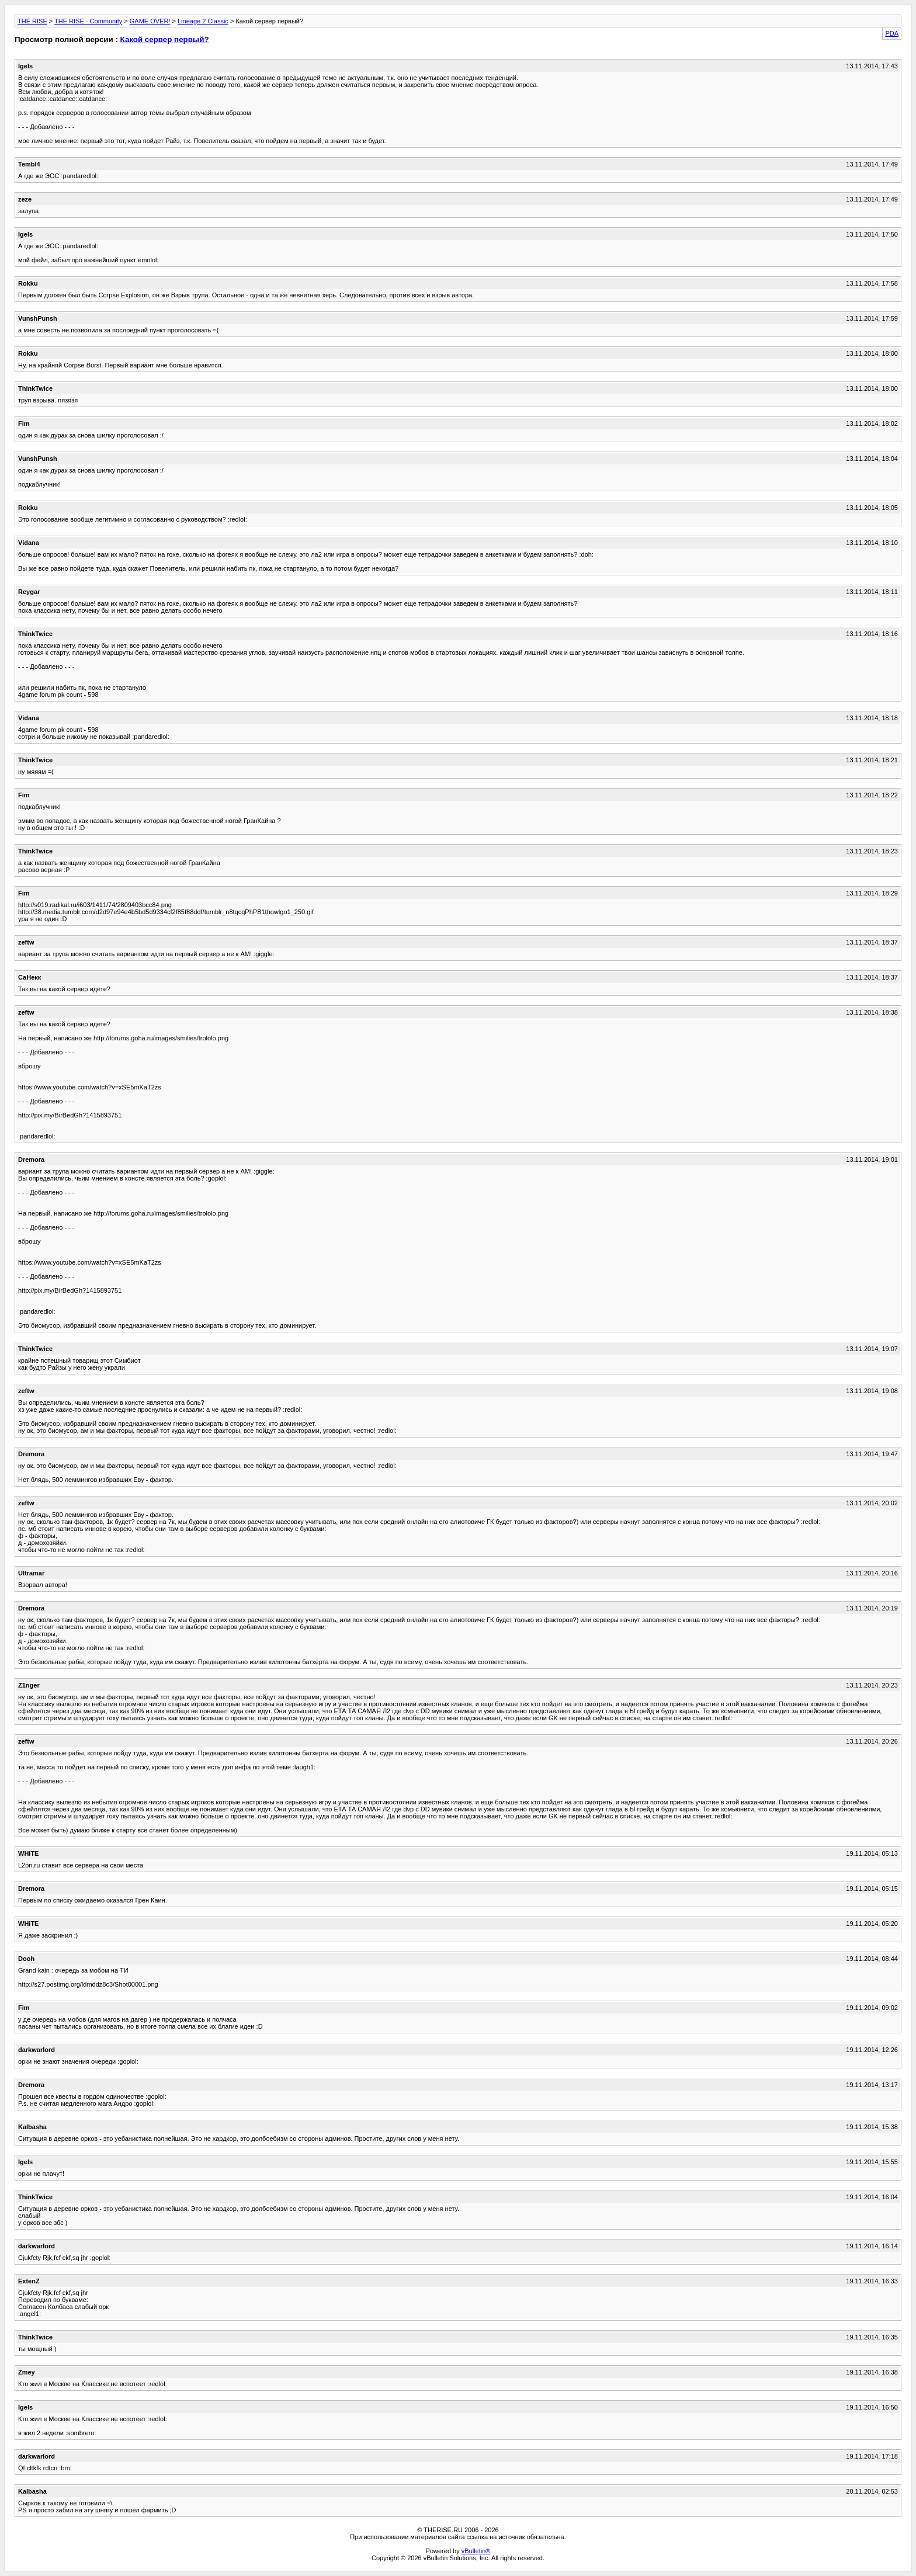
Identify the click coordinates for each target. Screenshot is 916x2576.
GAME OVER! (150, 21)
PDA (891, 33)
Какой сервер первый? (164, 39)
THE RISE (32, 21)
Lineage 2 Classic (203, 21)
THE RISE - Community (88, 21)
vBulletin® (476, 2550)
